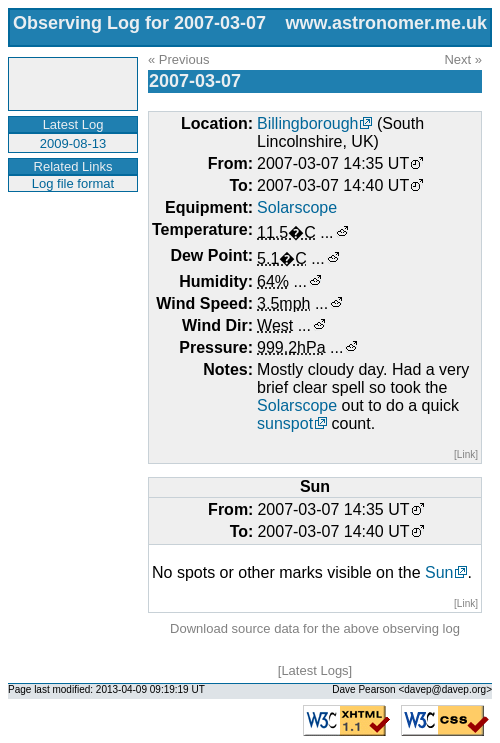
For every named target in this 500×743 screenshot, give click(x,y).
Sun (439, 572)
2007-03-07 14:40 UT (333, 185)
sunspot (285, 423)
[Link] (466, 454)
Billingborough (307, 123)
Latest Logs (314, 670)
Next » (463, 59)
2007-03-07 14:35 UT (333, 163)
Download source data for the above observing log (315, 628)
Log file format (73, 183)
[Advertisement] (70, 254)
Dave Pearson (363, 689)
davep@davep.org (445, 689)
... (326, 232)
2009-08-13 (73, 143)
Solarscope (297, 207)
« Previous (178, 59)
